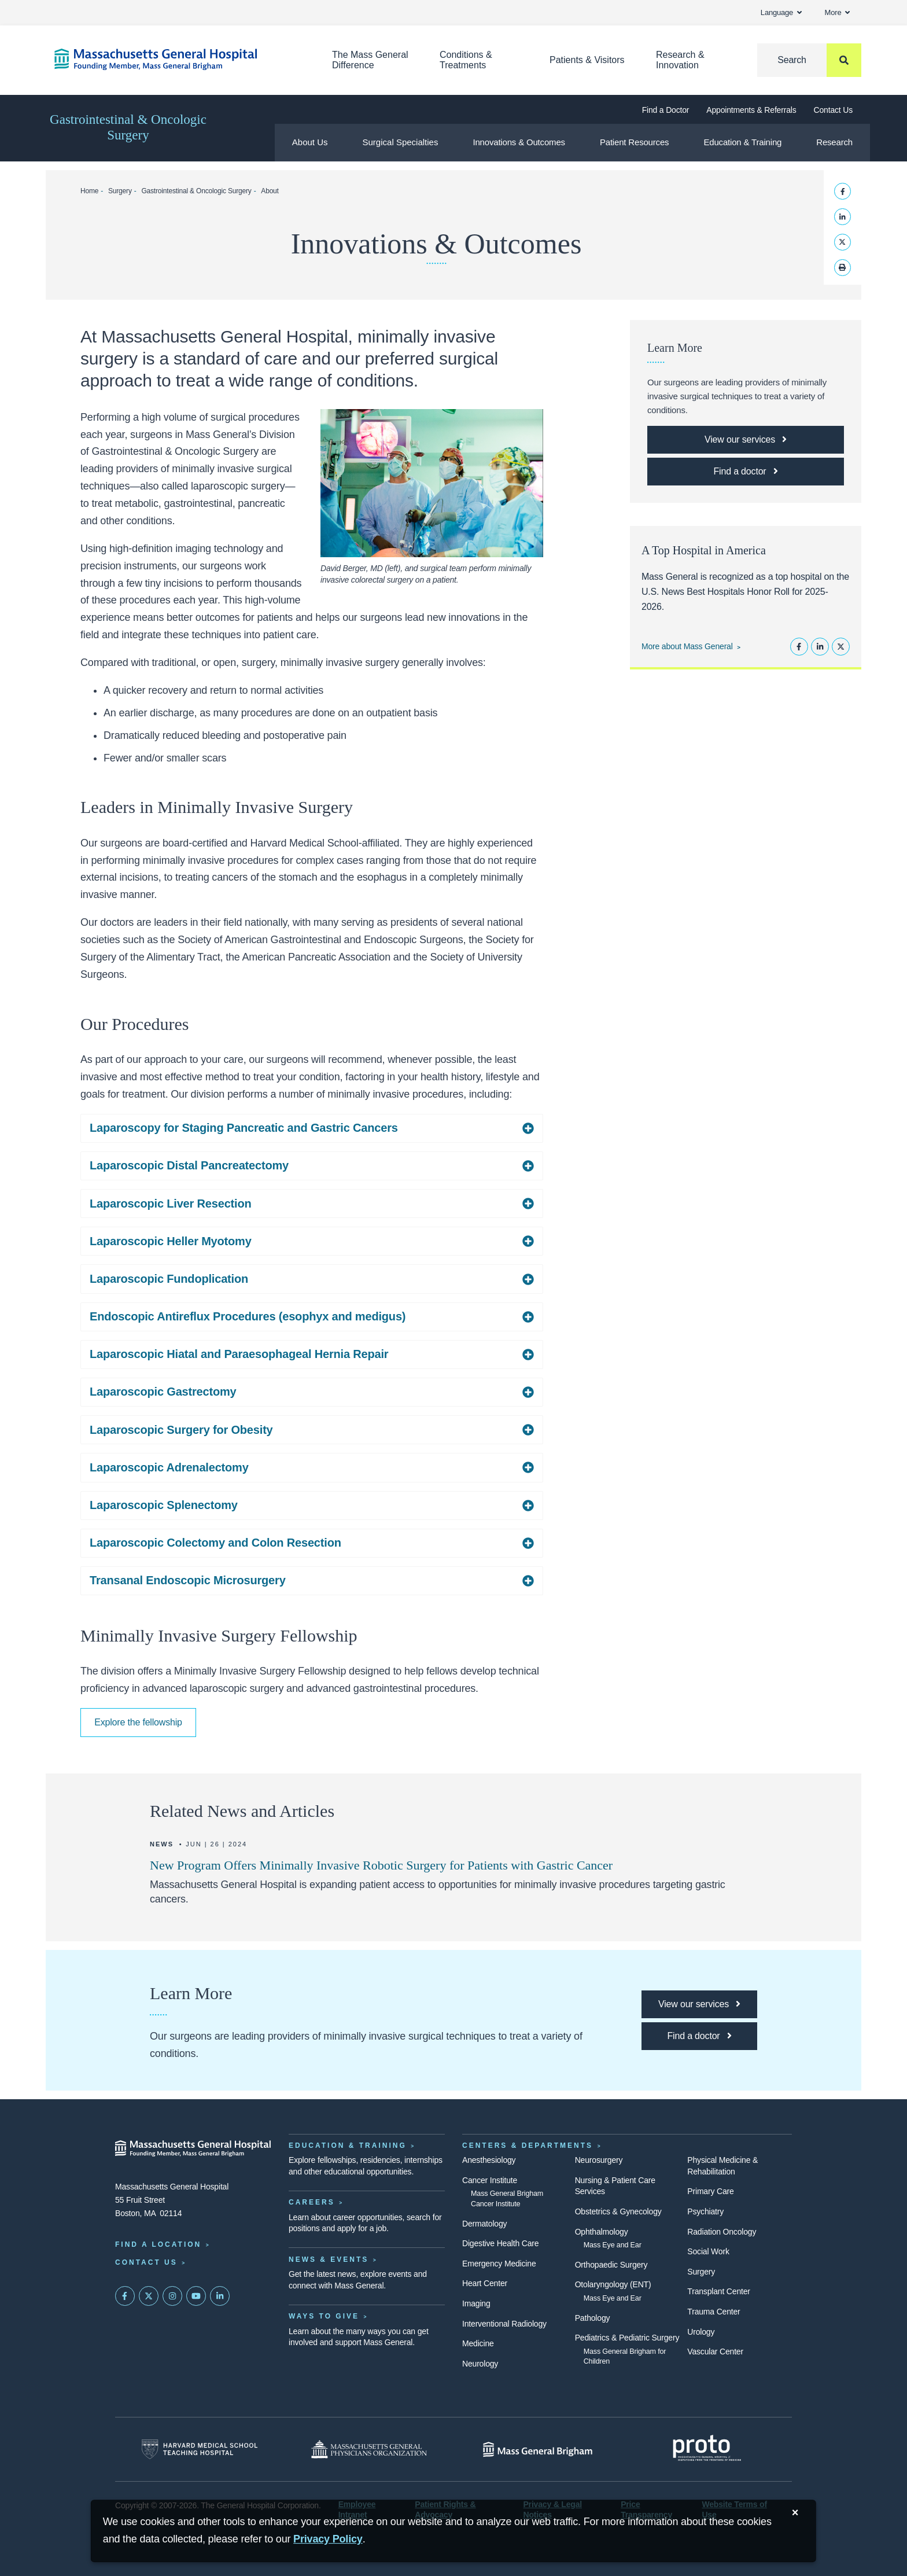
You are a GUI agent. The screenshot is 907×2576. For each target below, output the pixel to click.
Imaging (476, 2303)
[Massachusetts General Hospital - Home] (193, 2148)
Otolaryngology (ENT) (613, 2284)
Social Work (708, 2251)
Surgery (120, 191)
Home (89, 191)
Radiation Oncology (721, 2231)
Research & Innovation (680, 60)
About (269, 191)
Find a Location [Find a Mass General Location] (158, 2244)
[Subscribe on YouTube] (196, 2296)
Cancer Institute (489, 2180)
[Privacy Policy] (328, 2539)
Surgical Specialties (400, 142)
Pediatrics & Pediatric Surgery (627, 2337)
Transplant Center (718, 2291)
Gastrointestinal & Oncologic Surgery (128, 127)
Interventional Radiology (504, 2323)
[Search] (809, 60)
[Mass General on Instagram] (172, 2296)
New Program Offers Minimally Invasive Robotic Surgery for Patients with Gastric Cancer (381, 1865)
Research (834, 142)
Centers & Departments (527, 2145)
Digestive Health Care (500, 2243)
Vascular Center (715, 2351)
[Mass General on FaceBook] (125, 2296)
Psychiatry (705, 2211)
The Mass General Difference (370, 60)
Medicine (478, 2343)
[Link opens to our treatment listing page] (745, 440)
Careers (312, 2202)
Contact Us (833, 110)
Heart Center (484, 2283)
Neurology (480, 2363)
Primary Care (710, 2191)
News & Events (328, 2259)
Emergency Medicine (499, 2263)
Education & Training (742, 142)
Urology (700, 2331)
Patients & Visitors (587, 60)
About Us (310, 142)
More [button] (837, 12)
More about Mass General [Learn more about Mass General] (687, 646)
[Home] (175, 59)
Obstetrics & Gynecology (618, 2211)
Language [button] (781, 12)
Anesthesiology (488, 2160)
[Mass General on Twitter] (148, 2296)
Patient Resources (634, 142)
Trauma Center (713, 2311)
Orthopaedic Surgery (611, 2264)
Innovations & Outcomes (519, 142)
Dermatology (484, 2223)
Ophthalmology (601, 2231)
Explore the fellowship (138, 1722)
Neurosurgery (599, 2160)
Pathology (592, 2318)
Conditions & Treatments (466, 60)
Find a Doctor (666, 110)
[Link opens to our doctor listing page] (745, 471)
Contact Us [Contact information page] (146, 2262)
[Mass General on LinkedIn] (220, 2296)
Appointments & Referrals (751, 110)
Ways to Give (324, 2316)
